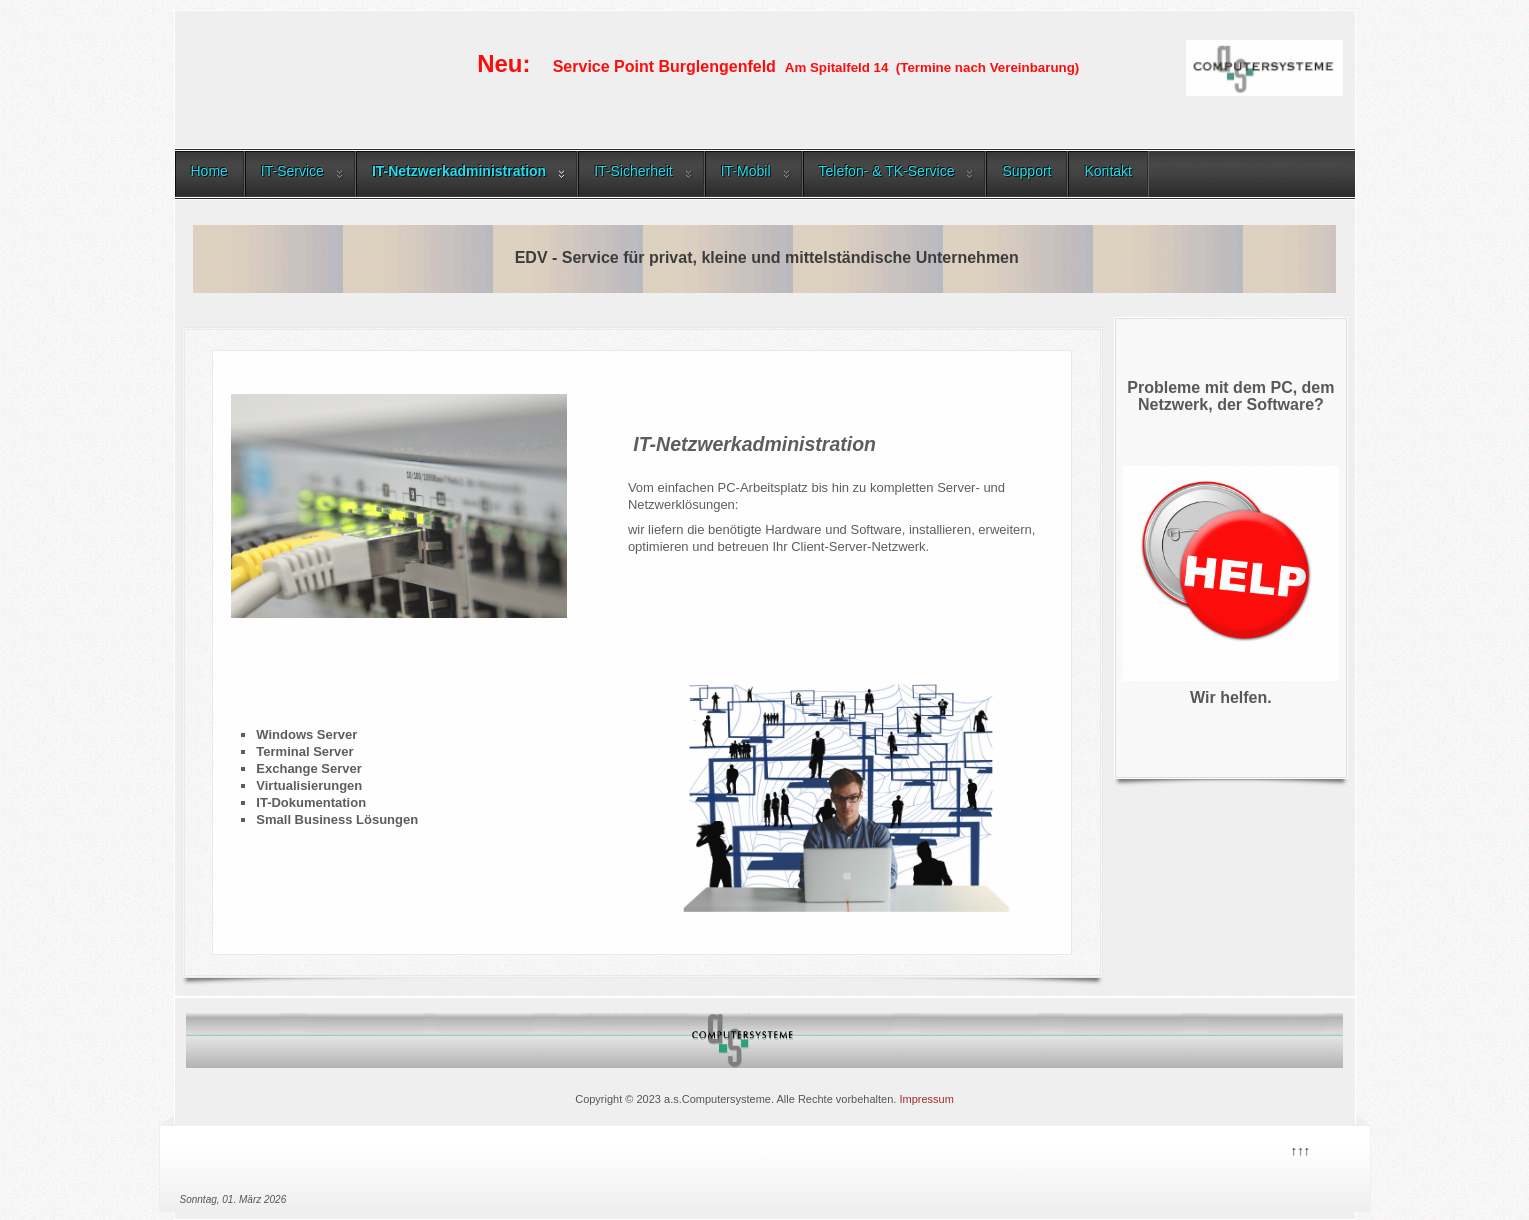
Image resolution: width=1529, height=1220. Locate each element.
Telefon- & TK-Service (887, 171)
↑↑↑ (1300, 1148)
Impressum (926, 1099)
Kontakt (1107, 171)
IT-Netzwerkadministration (459, 171)
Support (1026, 171)
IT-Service (292, 171)
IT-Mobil (746, 171)
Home (209, 171)
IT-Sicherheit (633, 171)
